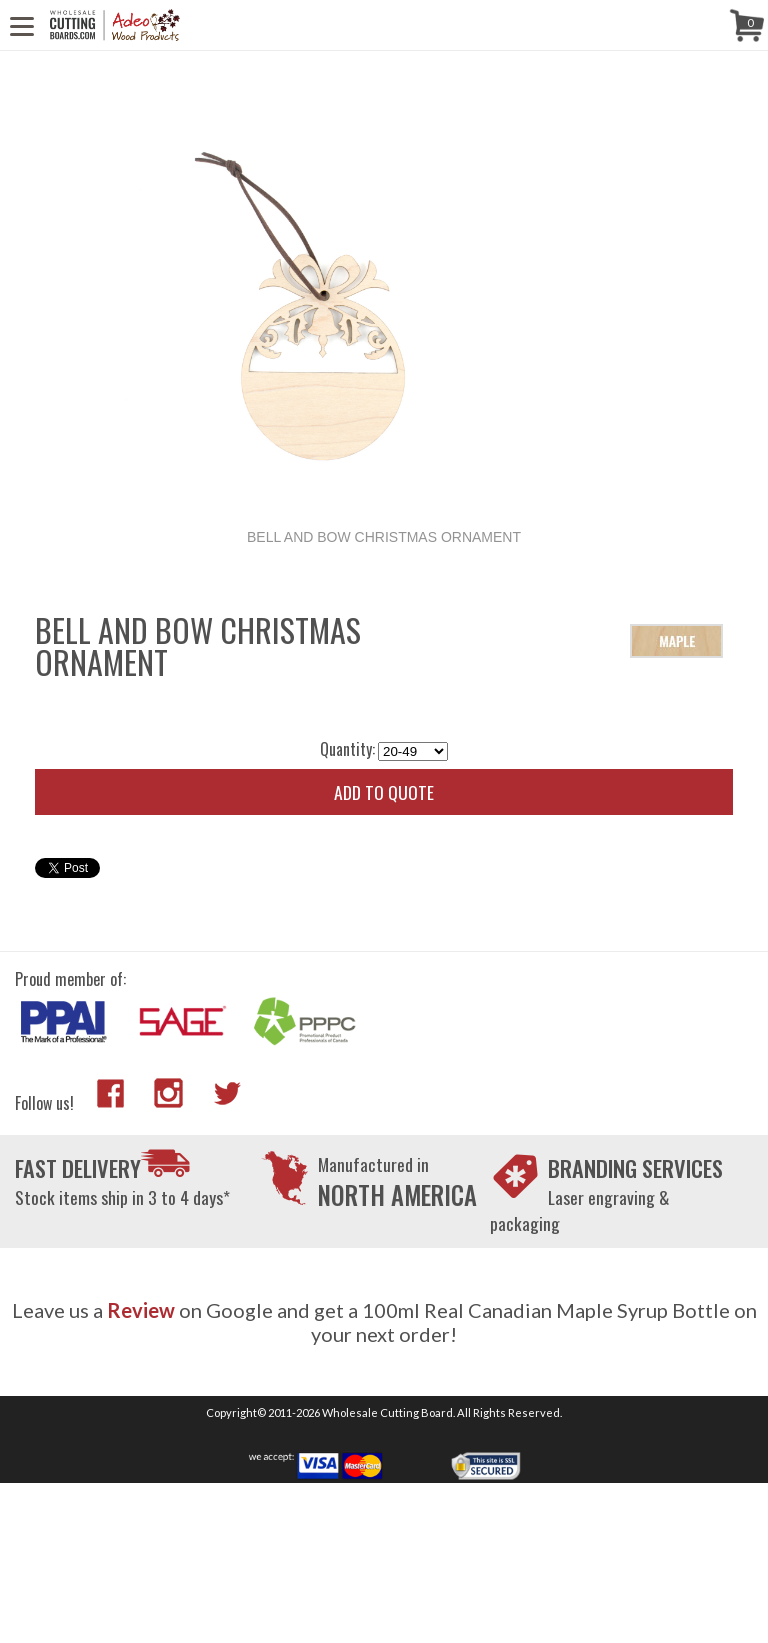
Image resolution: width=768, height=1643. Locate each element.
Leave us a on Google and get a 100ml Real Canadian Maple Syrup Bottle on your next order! (384, 1322)
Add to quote (384, 792)
